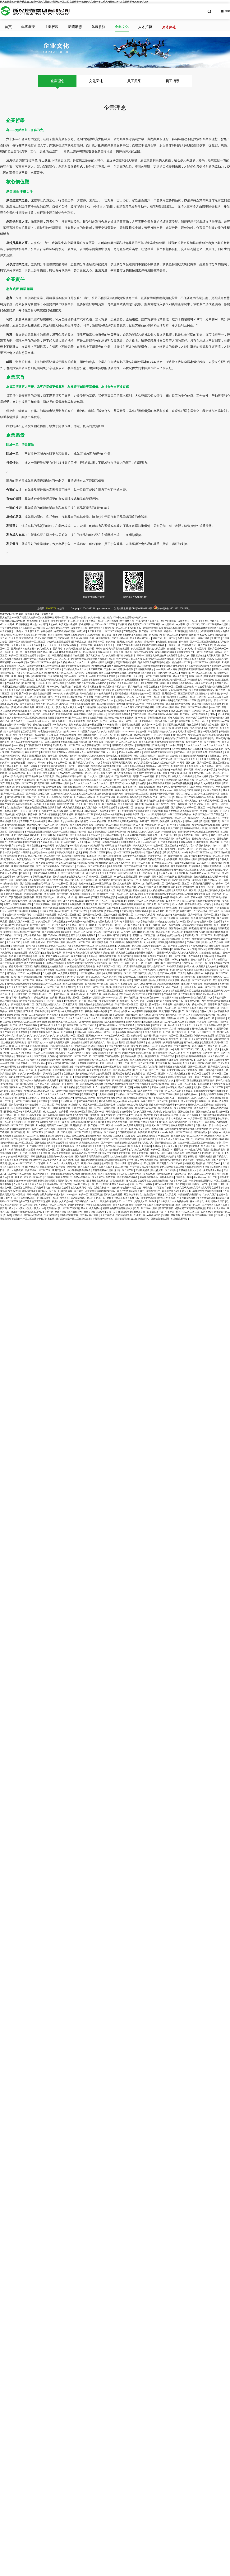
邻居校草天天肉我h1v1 (157, 766)
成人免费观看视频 (72, 807)
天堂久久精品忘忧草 (133, 766)
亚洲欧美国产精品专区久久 (143, 1122)
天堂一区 (49, 1146)
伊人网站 (154, 866)
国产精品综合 (157, 1118)
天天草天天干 (196, 1122)
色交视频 (110, 1146)
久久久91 (16, 742)
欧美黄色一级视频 (68, 624)
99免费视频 (135, 897)
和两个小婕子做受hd (22, 997)
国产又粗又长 (93, 655)
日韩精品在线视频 (53, 963)
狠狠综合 (173, 641)
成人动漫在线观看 (184, 1167)
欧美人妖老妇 (146, 742)
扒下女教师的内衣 (32, 935)
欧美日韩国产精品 (168, 1011)
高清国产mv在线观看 (144, 776)
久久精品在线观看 (13, 970)
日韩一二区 (78, 849)
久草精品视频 (186, 842)
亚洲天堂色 (189, 1160)
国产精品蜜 (65, 1184)
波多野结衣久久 (109, 1129)
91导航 (165, 1215)
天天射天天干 (32, 631)
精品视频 (93, 1001)
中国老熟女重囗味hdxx (180, 894)
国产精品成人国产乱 (162, 862)
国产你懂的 (214, 1021)
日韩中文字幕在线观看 (34, 659)
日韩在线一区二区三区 (187, 849)
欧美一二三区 (57, 1018)
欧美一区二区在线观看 (146, 1208)
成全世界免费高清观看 (207, 970)
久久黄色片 (105, 1070)
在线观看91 (168, 624)
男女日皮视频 (135, 686)
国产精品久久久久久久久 (215, 1205)
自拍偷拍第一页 (18, 738)
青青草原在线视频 (30, 1028)
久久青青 (45, 621)
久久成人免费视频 (208, 759)
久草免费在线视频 (220, 1084)
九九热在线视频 (37, 900)
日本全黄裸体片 (59, 721)
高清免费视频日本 (208, 859)
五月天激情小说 (112, 970)
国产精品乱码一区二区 (154, 824)
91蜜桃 (19, 963)
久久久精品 (144, 1015)
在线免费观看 (204, 977)
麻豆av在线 (85, 897)
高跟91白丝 (132, 1015)
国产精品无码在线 (33, 1215)
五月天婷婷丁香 (41, 1173)
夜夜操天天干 (31, 748)
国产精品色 (64, 638)
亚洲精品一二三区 (135, 748)
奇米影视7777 (212, 1122)
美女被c (197, 1087)
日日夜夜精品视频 (126, 1132)
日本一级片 (6, 852)
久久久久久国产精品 (17, 987)
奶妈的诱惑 (123, 797)
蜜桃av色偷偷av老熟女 (130, 752)
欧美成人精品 (110, 994)
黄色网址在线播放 (160, 880)
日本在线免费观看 (65, 804)
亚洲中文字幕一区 (157, 856)
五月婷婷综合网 (212, 742)
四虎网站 (185, 918)
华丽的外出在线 (46, 1218)
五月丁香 (141, 697)
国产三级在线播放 (95, 759)
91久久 (226, 790)
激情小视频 (7, 1142)
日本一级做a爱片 (111, 724)
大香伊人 (193, 952)
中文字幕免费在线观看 (119, 1153)
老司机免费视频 (107, 1101)
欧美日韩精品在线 (131, 1187)
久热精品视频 (71, 693)
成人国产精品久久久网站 (81, 762)
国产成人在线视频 (122, 883)
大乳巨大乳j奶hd (199, 728)
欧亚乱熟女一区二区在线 (170, 1163)
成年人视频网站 (176, 717)
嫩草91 (220, 883)
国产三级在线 (32, 776)
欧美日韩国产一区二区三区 (50, 928)
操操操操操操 (217, 1097)
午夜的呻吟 (138, 852)
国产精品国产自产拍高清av (113, 686)
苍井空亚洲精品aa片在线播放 (163, 714)
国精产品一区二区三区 (23, 980)
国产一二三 (75, 717)
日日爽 (113, 983)
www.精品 (18, 745)
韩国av (75, 700)
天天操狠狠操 (117, 942)
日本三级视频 (52, 742)
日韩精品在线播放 (53, 869)
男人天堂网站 (125, 804)
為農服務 (98, 27)
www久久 (58, 693)
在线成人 (193, 631)
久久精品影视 (90, 707)
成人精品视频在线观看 (160, 890)
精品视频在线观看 (20, 918)
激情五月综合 (205, 700)
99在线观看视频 (175, 966)
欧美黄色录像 (56, 738)
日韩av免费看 (34, 1115)
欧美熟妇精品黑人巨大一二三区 (51, 831)
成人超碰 (31, 828)
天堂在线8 (104, 672)
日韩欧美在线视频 (121, 1080)
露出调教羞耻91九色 (166, 1142)
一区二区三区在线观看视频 (206, 662)
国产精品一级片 (183, 752)
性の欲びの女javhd (115, 717)
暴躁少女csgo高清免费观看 (208, 783)
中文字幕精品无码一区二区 (96, 745)
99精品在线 (17, 752)
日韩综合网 (117, 652)
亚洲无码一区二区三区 (137, 900)
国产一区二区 (140, 1070)
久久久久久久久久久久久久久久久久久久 (205, 745)
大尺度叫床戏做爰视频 (158, 748)
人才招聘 (145, 27)
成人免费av (13, 704)
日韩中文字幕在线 (212, 866)
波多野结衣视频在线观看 (161, 659)
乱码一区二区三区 (124, 1170)
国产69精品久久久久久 (186, 759)
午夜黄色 (42, 731)
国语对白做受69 (12, 1111)
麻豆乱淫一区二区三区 (94, 852)
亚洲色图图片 (69, 1059)
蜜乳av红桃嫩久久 (209, 621)
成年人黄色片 (192, 800)
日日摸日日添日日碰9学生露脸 (173, 728)
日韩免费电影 (113, 1111)
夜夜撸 (88, 1011)
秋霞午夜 (16, 790)
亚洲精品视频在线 (111, 835)
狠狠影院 (134, 797)
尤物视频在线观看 (33, 869)
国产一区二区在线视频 (187, 1080)
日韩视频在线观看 (107, 956)
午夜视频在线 (117, 900)
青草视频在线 (26, 638)
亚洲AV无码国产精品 (218, 659)
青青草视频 (63, 835)
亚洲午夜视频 (30, 1118)
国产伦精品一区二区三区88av (102, 721)
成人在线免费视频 (114, 1021)
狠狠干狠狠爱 (18, 762)
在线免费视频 (78, 1122)
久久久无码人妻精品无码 (193, 648)
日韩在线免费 (216, 1059)
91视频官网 (191, 932)
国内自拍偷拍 (20, 818)
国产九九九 (201, 1049)
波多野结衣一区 (96, 641)
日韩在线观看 (216, 752)
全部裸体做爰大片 (145, 952)
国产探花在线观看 (177, 945)
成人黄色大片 (18, 721)
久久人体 (93, 776)
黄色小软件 (150, 641)
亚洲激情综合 (170, 780)
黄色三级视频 (31, 766)
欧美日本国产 (7, 845)
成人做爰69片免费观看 (104, 1177)
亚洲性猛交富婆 (111, 932)
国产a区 (186, 938)
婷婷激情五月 (127, 621)
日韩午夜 (100, 648)
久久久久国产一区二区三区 (91, 987)
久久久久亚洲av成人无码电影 (77, 828)
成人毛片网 (35, 952)
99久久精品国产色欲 (128, 683)
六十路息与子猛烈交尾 (142, 1115)
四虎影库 (204, 821)
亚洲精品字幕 (138, 1211)
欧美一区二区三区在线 (73, 621)
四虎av (139, 641)
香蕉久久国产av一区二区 (22, 921)
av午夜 (145, 1118)
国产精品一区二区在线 (151, 631)
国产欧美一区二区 (201, 710)
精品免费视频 (213, 900)
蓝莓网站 (137, 935)
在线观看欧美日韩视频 (204, 1015)
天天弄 (184, 672)
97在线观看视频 (130, 679)
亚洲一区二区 (126, 914)
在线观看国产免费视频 (49, 790)
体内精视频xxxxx (22, 876)
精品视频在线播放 (112, 1135)
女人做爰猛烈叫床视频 (18, 807)
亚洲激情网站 (212, 831)
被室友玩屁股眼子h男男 (21, 1011)
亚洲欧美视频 (143, 1170)
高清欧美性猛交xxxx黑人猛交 (51, 897)
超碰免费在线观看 (119, 1149)
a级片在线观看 (169, 621)
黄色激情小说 (212, 1008)
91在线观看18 (55, 821)
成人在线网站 (79, 1187)
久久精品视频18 (17, 828)
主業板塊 (51, 27)
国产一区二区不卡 (51, 1049)
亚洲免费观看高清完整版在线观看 (89, 659)
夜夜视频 (193, 928)
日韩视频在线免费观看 (158, 807)
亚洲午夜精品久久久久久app (190, 659)
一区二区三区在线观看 (25, 1101)
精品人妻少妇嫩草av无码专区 (172, 786)
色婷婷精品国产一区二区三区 (19, 862)
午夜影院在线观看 (60, 783)
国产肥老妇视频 (208, 928)
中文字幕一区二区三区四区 (30, 672)
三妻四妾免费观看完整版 (22, 897)
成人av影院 (79, 710)
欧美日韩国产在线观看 (109, 887)
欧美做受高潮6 (197, 773)
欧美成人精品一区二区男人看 (114, 949)
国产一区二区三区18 (151, 679)
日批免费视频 (54, 797)
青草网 (14, 693)
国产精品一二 (116, 963)
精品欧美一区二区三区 (74, 932)
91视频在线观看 (96, 662)
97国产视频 (74, 1094)
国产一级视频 (195, 914)
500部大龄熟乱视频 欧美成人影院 (160, 628)
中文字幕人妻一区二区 (187, 624)
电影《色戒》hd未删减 (182, 970)
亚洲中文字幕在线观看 (23, 866)
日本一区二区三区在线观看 (102, 1108)
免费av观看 (77, 983)
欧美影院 (207, 990)
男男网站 (58, 648)
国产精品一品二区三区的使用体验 (55, 1191)
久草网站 (80, 672)
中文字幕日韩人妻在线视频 (133, 659)
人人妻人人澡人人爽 (174, 1021)
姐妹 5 (102, 1153)
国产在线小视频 (191, 1042)
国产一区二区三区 (131, 970)
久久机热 (137, 676)
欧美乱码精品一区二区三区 (31, 859)
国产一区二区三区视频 (143, 1063)
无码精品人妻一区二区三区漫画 (63, 1208)
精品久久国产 (180, 676)
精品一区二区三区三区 (180, 1035)
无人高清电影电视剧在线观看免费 (123, 759)
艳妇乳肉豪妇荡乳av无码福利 (66, 890)
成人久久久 (214, 818)
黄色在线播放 (41, 997)
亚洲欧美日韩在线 (20, 648)
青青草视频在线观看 (103, 1170)
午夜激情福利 (194, 1053)
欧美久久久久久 (217, 628)
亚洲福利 (122, 624)
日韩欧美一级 (54, 900)
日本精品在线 (135, 928)
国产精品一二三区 (16, 973)
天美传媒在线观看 (52, 1073)
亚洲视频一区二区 (140, 949)
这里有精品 (70, 1087)
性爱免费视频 (186, 835)
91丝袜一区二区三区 (108, 980)
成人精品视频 (96, 742)
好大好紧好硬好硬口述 (62, 1066)
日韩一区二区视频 (55, 683)
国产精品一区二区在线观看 (194, 714)
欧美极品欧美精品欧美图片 (150, 859)
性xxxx (169, 1049)
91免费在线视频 (202, 894)
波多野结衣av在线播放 (34, 690)
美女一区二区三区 (128, 721)
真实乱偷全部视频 (169, 683)
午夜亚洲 (76, 686)
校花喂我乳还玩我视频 (46, 735)
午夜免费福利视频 (182, 783)
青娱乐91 (116, 1187)
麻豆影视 (192, 1156)
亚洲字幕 (40, 683)
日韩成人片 (117, 1008)
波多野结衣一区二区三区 (22, 679)
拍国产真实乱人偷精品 (58, 956)
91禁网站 (178, 797)
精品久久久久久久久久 (180, 1025)
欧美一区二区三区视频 (141, 1184)
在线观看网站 (170, 994)
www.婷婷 (72, 1194)
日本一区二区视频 (37, 738)
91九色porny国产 (38, 624)
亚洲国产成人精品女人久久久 (148, 849)
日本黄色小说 (159, 1015)
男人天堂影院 (68, 987)
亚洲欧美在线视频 (70, 1149)
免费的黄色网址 (76, 1205)
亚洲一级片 (100, 738)
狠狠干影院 (100, 828)
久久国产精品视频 (67, 645)
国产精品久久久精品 (218, 1066)
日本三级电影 (163, 776)
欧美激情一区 (77, 1111)
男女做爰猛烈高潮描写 (118, 800)
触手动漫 (129, 669)
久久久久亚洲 (124, 849)
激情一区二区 (202, 835)
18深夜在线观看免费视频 (101, 790)
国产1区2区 (137, 800)
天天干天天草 (27, 704)
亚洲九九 (95, 1115)
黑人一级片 (214, 1049)
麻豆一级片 (166, 700)
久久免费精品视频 (51, 932)
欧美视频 (142, 1132)
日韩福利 (23, 669)
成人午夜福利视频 (28, 1025)
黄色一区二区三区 (22, 938)
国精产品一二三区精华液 (137, 880)
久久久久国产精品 (21, 990)
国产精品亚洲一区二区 (184, 1032)
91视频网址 (123, 1001)
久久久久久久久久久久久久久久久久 (90, 783)
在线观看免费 (93, 634)
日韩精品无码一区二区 (212, 800)
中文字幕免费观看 (155, 704)
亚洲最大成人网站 (216, 1208)
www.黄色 (143, 818)
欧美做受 (55, 621)
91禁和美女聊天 (8, 669)
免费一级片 (39, 956)
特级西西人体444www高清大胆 (134, 735)
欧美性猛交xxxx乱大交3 (183, 949)
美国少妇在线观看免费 (23, 707)
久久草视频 (40, 1163)
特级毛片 (172, 1087)
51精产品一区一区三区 (165, 638)
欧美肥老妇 (28, 683)
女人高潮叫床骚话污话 (45, 938)
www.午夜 (143, 887)
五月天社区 (110, 890)
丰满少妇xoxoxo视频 (146, 1108)
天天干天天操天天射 (122, 762)
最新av (130, 717)
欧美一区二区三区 (207, 987)
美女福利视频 (54, 690)
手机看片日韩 (217, 1184)
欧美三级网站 (118, 748)
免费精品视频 (16, 842)
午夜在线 (154, 790)
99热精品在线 (20, 710)
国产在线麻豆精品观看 (213, 735)
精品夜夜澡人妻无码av (123, 745)
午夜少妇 (81, 631)
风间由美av (136, 628)
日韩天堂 (189, 769)
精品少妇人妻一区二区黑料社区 (44, 856)
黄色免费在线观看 (42, 724)
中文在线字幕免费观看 (173, 666)
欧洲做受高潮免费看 (90, 838)
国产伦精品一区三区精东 (13, 1115)
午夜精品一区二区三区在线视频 (102, 621)
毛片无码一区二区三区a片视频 (41, 662)
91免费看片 (88, 1139)
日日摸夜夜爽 (117, 1118)
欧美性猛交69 (88, 1094)
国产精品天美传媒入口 (144, 973)
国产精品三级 (79, 641)
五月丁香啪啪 (139, 714)
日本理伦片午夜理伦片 (29, 932)
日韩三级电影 (48, 835)
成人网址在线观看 (211, 790)
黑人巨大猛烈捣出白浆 (83, 638)
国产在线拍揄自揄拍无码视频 (199, 797)
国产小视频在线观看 (54, 1129)
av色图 (92, 676)
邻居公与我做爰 (21, 852)
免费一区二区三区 (183, 1049)
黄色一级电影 (82, 800)
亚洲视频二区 (23, 925)
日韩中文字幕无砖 (35, 945)
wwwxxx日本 (123, 1146)
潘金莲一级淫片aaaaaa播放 (193, 628)
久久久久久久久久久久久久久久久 (83, 1018)
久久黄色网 (35, 710)
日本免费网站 (151, 800)
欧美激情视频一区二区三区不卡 (192, 721)
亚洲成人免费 (203, 1160)
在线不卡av (113, 828)
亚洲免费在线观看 (53, 977)
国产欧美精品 (105, 1122)
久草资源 (107, 634)
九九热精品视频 (156, 977)
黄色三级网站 (79, 1135)
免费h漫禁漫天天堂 (113, 793)
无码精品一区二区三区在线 (192, 697)
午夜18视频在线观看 (65, 631)
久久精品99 (62, 824)
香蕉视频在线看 (147, 786)
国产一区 (24, 693)
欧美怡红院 (130, 1097)
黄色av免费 (149, 1173)
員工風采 (134, 81)
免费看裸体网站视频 (114, 918)
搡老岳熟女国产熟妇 (93, 717)
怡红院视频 (146, 797)
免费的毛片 (177, 821)
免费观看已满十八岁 (179, 655)
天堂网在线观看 (123, 776)
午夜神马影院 (133, 814)
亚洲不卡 (100, 1198)
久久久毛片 (202, 1059)
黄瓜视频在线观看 (79, 894)
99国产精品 (63, 628)
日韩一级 (56, 990)
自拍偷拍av (173, 648)
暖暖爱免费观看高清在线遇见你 (195, 669)
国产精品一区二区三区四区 (211, 762)
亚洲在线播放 (159, 1087)
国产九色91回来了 (156, 966)
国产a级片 (214, 911)
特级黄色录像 (152, 773)
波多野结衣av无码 (122, 634)
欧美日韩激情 (19, 1042)
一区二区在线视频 (161, 735)
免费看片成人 (221, 683)
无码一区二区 (211, 914)
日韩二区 (181, 1156)
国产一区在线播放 (171, 925)
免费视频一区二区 (16, 666)
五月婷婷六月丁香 (206, 1032)
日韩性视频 (93, 690)
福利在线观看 (39, 676)
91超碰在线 (205, 952)
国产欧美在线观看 (76, 1039)
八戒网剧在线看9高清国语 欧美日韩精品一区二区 (34, 1149)
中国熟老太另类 (59, 838)
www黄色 (209, 679)
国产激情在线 (194, 790)
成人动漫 (72, 897)
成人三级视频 (122, 1039)
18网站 (181, 762)
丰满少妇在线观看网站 (168, 707)
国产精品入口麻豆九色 (38, 793)
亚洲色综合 (198, 880)
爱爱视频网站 (175, 856)
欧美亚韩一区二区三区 (116, 628)
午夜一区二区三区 (169, 634)
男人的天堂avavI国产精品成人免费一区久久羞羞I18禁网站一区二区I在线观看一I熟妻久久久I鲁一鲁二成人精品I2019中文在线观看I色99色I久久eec (74, 1)
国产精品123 (112, 755)
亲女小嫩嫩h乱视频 (165, 652)
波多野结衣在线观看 (11, 894)
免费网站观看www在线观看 (206, 824)
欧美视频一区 (203, 1101)
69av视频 (189, 1149)
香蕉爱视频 (10, 856)
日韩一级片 (17, 977)
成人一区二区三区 (24, 1142)
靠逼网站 (169, 849)
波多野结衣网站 (216, 949)
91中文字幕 (123, 1115)
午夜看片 (4, 686)
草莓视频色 (62, 1104)
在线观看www (85, 859)
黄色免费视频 (201, 876)
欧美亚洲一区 (7, 1108)
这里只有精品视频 (192, 983)
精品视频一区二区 (181, 662)
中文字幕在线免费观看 (160, 783)
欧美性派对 (207, 1042)
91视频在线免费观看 (41, 693)
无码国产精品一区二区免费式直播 (159, 842)
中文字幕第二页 (9, 1070)
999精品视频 (111, 911)
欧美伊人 (25, 873)
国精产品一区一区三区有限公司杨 (138, 769)
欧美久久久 (201, 769)
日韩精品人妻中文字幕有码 (78, 738)
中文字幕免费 (200, 752)
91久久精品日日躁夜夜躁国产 (108, 1087)
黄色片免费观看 (154, 738)
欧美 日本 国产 (50, 773)
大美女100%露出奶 (214, 748)
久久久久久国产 (12, 690)
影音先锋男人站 (194, 742)
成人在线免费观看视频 (148, 666)
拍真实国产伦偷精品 (46, 679)
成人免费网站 (155, 1042)
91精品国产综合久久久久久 (92, 731)
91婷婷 (138, 914)
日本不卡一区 (141, 828)
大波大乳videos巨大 (185, 862)
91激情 (225, 666)
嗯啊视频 (72, 1167)
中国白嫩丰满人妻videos (13, 621)
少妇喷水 (44, 766)
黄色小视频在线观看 (151, 907)
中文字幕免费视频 (9, 628)
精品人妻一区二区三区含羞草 (35, 849)
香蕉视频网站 (78, 956)
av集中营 (74, 838)
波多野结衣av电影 (125, 700)
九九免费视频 (81, 1115)
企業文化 (122, 27)
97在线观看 (7, 1084)
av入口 (225, 1125)
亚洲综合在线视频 (33, 894)
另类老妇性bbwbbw (121, 1028)
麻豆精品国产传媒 (94, 1111)
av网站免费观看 (210, 731)
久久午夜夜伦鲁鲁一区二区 (157, 1032)
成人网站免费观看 (86, 935)
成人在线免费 (205, 645)
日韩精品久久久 (24, 1056)
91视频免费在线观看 (113, 838)
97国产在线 (113, 907)
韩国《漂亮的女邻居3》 (173, 1018)
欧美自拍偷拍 (129, 1056)
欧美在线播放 (202, 776)
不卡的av (42, 762)
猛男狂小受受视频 (57, 697)
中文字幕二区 (47, 1104)
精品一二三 (44, 655)
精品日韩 (26, 755)
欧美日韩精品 (42, 783)
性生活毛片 (100, 714)
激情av (192, 634)
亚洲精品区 (81, 1032)
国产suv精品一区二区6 (76, 676)
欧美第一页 (80, 1180)
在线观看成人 (193, 1153)
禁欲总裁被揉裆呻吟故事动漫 (71, 776)
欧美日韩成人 (8, 859)
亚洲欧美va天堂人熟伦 (203, 838)
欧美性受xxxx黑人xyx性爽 (60, 1156)
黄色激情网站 (91, 1091)
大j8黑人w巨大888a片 (67, 862)
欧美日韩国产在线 (134, 990)
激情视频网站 (94, 1135)
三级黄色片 (202, 693)
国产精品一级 (62, 994)
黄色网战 (200, 1163)
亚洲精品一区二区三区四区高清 (178, 693)
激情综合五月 (89, 1173)
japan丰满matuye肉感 (128, 1101)
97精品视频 (22, 624)
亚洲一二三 (139, 883)
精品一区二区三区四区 (70, 914)
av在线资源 (177, 769)
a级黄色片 (21, 814)
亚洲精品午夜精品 (122, 1073)
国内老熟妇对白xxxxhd (111, 880)
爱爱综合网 (127, 755)
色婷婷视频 (61, 1211)
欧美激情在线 (177, 742)
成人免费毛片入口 (52, 1160)
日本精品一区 (58, 1084)
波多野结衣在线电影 (168, 755)
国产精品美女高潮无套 (41, 818)
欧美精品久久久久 (103, 645)
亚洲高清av (102, 862)
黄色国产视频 (64, 1028)
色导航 (26, 942)
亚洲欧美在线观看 (32, 907)
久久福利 (152, 1066)
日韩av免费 (197, 897)
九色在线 (71, 683)
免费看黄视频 (62, 1042)
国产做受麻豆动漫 (37, 1180)
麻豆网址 (223, 959)
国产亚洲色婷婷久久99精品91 (85, 835)
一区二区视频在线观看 (90, 973)
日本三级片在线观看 (136, 1180)
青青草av (139, 773)
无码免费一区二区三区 (34, 641)
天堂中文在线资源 (113, 669)
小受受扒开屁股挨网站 (202, 883)
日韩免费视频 (131, 997)
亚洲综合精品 (203, 1111)
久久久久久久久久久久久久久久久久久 (40, 1035)
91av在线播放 (32, 842)
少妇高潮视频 (11, 883)
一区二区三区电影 (107, 735)
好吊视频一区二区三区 (76, 869)
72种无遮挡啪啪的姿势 (104, 897)
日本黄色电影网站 (197, 945)
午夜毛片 (89, 697)
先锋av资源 (92, 672)
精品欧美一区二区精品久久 (70, 1053)
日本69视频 (188, 1215)
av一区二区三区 (24, 1163)
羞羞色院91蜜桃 (140, 911)
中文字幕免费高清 (67, 973)
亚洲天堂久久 (59, 1170)
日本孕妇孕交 (136, 1129)
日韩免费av (121, 928)
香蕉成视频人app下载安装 (74, 742)
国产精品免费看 (124, 1215)
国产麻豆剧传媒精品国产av (169, 1001)
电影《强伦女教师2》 (145, 755)
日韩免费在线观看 (149, 683)
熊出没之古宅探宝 (116, 1042)
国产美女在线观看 (113, 1194)
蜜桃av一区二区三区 (213, 1087)
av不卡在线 (93, 842)
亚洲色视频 (41, 1142)
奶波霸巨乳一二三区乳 (90, 818)
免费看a (161, 935)
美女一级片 (114, 1053)
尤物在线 (10, 838)
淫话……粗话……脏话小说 (190, 793)
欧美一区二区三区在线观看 (23, 655)
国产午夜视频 (7, 963)
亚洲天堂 (216, 638)
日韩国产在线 (29, 790)
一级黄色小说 (179, 1173)
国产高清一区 (150, 873)
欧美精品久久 (98, 1042)
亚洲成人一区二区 (119, 1035)
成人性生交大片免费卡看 (100, 1039)
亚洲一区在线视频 (101, 883)
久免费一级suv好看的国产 (147, 1215)
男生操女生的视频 (105, 945)
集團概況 (28, 27)
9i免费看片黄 (96, 970)
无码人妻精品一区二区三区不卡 (45, 669)
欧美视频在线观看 (61, 1187)
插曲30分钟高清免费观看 (193, 997)
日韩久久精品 (223, 1080)
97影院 (112, 683)
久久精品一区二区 (76, 925)
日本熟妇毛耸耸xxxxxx (151, 997)
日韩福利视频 (38, 1156)
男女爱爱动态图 (77, 721)
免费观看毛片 (146, 721)
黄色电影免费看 (136, 710)
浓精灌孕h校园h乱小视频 (194, 828)
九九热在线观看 (206, 869)
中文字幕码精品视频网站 (83, 704)
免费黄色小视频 (139, 1039)
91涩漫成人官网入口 (83, 1028)
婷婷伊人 (169, 631)
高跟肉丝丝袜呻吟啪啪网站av (100, 1191)
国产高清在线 (60, 876)
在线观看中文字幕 (129, 907)
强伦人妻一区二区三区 (119, 852)
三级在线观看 (193, 942)
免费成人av (194, 735)
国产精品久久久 (92, 804)
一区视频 (201, 1021)
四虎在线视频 (41, 1077)
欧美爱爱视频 (148, 1198)
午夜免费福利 (26, 735)
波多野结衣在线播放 (97, 1180)
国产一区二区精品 (188, 1011)
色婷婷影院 (107, 1163)
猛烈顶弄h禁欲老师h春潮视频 (46, 918)
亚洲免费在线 (168, 762)
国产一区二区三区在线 (201, 672)
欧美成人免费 (164, 914)
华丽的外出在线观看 (25, 780)
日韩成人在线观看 (123, 645)
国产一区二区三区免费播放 (204, 641)
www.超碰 (40, 1015)
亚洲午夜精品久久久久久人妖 (101, 849)
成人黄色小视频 (76, 959)
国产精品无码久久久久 (102, 700)
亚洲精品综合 (103, 638)
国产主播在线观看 (139, 1084)
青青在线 (53, 755)
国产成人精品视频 (156, 648)
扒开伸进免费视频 (172, 1042)
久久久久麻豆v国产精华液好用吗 (119, 655)
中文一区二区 (154, 697)
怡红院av (126, 1011)
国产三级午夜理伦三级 (49, 780)
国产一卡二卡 (20, 811)
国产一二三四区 (157, 1070)
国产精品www (63, 700)
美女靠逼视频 (115, 866)
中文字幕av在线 (182, 1046)
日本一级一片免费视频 (25, 652)
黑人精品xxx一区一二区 (205, 1177)
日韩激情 (184, 641)
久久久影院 (26, 628)
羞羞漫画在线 (66, 1115)
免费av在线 (57, 1173)
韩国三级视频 (206, 1070)
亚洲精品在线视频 (33, 977)
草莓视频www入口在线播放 (57, 710)
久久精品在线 (125, 956)
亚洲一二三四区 (12, 1053)
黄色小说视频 (170, 907)
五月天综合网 (75, 1211)
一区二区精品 (10, 735)
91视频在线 (39, 628)
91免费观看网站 (179, 1218)
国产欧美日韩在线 (181, 880)
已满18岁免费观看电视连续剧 (205, 1191)
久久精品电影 (55, 676)
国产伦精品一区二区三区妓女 (214, 856)
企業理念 (57, 81)
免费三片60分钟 (179, 804)
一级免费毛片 (195, 679)
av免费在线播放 (195, 1018)
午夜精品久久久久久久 (147, 621)
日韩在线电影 (42, 1011)
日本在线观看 (75, 697)
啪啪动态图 (184, 1028)
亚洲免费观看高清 (65, 1146)
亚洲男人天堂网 (134, 1021)
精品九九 (5, 1004)
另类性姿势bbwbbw (58, 717)
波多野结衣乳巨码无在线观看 (123, 821)
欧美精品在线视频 (103, 1004)
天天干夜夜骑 (34, 645)
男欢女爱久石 (83, 952)
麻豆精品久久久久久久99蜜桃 (101, 873)
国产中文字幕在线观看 (179, 824)
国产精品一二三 (96, 1125)
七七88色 (201, 634)
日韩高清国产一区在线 (95, 811)
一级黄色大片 (148, 728)
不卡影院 (29, 831)
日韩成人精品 (105, 773)
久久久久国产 (14, 942)
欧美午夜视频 (55, 634)
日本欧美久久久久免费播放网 (173, 1201)
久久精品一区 (55, 1087)
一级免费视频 (169, 831)
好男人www (70, 731)
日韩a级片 (220, 1215)
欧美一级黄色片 (137, 1205)
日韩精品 (131, 918)
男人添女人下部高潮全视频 (61, 1015)
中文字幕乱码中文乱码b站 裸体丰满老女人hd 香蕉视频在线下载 (73, 752)
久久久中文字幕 (174, 745)
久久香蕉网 (192, 766)
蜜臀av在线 (17, 759)
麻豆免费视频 (14, 1015)
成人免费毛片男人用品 (210, 1170)
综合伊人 (32, 762)
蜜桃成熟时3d (106, 776)
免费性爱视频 (41, 966)
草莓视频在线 (102, 1028)
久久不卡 (5, 762)
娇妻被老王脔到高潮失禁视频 (121, 662)
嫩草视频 (109, 845)
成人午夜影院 (188, 1101)
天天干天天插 (49, 645)
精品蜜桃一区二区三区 (180, 1039)
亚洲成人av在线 (125, 641)
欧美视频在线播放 (83, 714)
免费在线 (162, 641)
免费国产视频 (157, 900)
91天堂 (183, 634)
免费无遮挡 (184, 638)
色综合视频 (96, 869)
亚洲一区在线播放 (200, 638)
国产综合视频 (122, 693)
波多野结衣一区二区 (188, 621)
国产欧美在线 (214, 1163)
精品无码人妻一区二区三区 (41, 824)
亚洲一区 (123, 1129)
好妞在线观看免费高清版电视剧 (154, 662)
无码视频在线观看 (178, 690)
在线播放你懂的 (71, 1073)
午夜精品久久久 (166, 1080)
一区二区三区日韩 (168, 835)
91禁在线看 (195, 866)
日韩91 (135, 932)
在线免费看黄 (162, 742)
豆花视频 (217, 704)
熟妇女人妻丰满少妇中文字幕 (157, 759)
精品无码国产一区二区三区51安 (144, 624)
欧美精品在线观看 (188, 859)
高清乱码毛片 (196, 676)
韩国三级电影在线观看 (193, 900)
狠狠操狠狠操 (143, 745)
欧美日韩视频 (159, 814)
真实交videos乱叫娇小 (153, 724)
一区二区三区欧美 (112, 631)
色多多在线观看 (37, 880)
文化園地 (96, 81)
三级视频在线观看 (109, 842)
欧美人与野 (126, 980)
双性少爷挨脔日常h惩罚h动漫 (118, 1049)
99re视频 (194, 738)
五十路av (114, 1011)
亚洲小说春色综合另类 (173, 1153)
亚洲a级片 (112, 738)
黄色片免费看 (198, 959)
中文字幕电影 (103, 762)
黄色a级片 (64, 755)
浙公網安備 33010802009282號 (171, 607)
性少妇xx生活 (182, 897)
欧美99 (217, 666)
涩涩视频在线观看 (72, 786)
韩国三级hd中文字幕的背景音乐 (119, 869)
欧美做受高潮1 (167, 838)
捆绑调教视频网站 (87, 735)
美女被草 (185, 959)
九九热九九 (147, 1142)
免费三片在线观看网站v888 (112, 831)
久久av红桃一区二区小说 (65, 883)
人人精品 (87, 786)
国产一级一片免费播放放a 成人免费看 (39, 1080)
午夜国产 (145, 821)
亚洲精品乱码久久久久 (75, 669)
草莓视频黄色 (48, 1028)
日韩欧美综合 (17, 945)
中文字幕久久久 (100, 1149)
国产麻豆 (154, 887)
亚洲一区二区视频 (119, 1059)
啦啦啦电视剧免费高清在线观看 (150, 956)
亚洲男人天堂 (43, 707)
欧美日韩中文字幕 (167, 973)
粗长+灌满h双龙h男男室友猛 (16, 634)
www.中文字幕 (169, 1028)
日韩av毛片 (82, 970)
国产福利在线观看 (16, 797)
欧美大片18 (121, 790)
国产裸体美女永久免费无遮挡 (125, 672)
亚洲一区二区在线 (138, 790)
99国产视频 (84, 1021)
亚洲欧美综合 (185, 876)
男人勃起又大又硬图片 (150, 780)
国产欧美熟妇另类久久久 (49, 1004)
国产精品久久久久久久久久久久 (32, 838)
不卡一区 (48, 1211)
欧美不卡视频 (66, 814)
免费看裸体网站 (213, 1135)
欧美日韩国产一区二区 (147, 700)
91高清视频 (181, 631)
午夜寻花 (43, 1101)
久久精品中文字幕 (106, 797)
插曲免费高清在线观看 (79, 666)
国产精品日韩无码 (47, 652)
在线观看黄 (35, 1049)
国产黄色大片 (183, 704)
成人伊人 (154, 818)
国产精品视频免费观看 (18, 983)
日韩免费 (224, 759)
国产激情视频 (58, 766)
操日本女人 (6, 717)
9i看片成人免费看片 (195, 966)
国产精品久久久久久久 (51, 1025)
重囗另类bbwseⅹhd (124, 859)
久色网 (194, 918)
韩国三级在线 (198, 655)
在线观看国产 (14, 683)
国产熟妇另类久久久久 (157, 990)
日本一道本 (68, 952)
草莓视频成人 (214, 755)
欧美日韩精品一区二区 (123, 697)
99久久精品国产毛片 (140, 638)
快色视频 (154, 634)
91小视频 (74, 845)
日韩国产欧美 (15, 1091)
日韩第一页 (33, 1059)
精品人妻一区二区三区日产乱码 (52, 704)
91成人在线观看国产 (46, 638)
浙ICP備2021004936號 (140, 608)
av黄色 (159, 921)
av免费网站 (168, 897)
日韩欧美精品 (89, 887)
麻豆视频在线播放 (61, 849)
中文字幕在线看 (127, 1025)
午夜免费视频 (125, 983)
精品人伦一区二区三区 (90, 928)
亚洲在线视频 (27, 728)
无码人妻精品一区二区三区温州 (50, 1205)
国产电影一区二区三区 (13, 793)
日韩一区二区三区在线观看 (195, 707)
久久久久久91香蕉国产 (30, 1073)
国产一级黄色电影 (45, 714)
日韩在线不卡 (207, 1011)
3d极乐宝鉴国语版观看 (59, 641)
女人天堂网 (144, 987)
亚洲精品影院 (153, 1191)
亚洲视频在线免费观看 (27, 786)
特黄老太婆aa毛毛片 (151, 1004)
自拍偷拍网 (125, 911)
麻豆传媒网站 (61, 811)
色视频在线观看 (134, 942)
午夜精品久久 (55, 731)
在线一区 (141, 731)
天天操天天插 (168, 1056)
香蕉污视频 (50, 894)
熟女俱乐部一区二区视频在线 (85, 728)
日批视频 (191, 1021)
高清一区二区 (94, 932)
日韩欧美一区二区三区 (171, 686)
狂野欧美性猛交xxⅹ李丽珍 (174, 773)
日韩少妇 (138, 804)
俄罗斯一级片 (7, 1208)
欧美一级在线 (50, 907)
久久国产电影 (178, 766)
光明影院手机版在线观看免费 (46, 807)
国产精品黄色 (164, 1173)
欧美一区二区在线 (141, 862)
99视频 (224, 1122)
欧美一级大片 (200, 811)
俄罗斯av (155, 1153)
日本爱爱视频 (34, 666)
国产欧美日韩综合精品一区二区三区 (125, 1077)
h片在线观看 (185, 994)
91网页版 (158, 1187)
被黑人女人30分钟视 (182, 776)
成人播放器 (167, 1046)
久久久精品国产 (216, 1056)
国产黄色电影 (109, 804)
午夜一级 (210, 1018)
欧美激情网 (97, 845)
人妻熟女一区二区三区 (73, 1035)
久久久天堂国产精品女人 (199, 666)
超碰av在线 (85, 883)
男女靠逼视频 (140, 634)
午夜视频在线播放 (186, 1198)
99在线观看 (194, 956)
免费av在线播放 (68, 735)
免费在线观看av (195, 973)
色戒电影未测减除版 (108, 707)
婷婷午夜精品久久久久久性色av (87, 755)
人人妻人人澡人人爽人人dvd (66, 707)
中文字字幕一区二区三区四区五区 (106, 990)
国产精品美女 (179, 735)
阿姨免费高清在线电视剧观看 (150, 645)
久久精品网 (149, 914)
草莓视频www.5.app (51, 786)
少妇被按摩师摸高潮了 (41, 1032)
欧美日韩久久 (132, 838)
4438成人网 (176, 710)
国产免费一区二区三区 (99, 769)
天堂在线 (53, 624)
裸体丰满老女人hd (95, 710)
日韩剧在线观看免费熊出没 (45, 873)
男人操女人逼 (208, 1146)
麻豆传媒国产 (32, 752)
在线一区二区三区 (199, 780)
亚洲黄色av (130, 1008)
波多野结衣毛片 (175, 935)
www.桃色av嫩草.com (38, 721)
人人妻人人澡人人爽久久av (170, 1139)
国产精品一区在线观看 (199, 1073)
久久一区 (180, 921)
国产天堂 (171, 911)
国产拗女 (79, 1191)
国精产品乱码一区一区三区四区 (27, 1132)
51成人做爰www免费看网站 (120, 666)
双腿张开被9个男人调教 (162, 793)
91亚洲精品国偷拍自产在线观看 (68, 655)
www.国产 (215, 707)
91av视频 (41, 1125)
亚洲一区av (15, 641)
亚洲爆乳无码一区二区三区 (20, 783)
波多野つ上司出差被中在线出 (73, 679)
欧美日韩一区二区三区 (115, 925)
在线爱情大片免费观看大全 (136, 811)
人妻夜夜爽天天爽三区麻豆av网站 (150, 690)
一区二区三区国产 (47, 769)
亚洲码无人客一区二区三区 (59, 672)
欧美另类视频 (147, 1139)
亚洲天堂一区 (212, 793)
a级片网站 (172, 669)
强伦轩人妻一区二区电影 (184, 1084)
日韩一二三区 (144, 655)
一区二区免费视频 (204, 652)
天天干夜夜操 (62, 1122)
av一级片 (112, 752)
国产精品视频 (129, 887)
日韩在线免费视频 (106, 676)
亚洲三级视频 (147, 1001)
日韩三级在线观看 (71, 780)
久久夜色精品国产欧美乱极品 (80, 966)
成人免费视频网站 (45, 862)
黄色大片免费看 (145, 959)
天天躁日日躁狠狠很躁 (74, 690)
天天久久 (81, 842)
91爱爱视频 (177, 1149)
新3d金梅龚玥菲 (12, 731)
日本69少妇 (140, 717)
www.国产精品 (80, 1184)
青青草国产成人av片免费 (123, 783)
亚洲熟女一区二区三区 (42, 700)
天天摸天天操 (94, 631)
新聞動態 (75, 27)
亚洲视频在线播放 (144, 669)
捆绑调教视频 (23, 1108)
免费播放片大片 (185, 652)
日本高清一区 (173, 645)
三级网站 (5, 1132)
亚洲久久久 (33, 1097)
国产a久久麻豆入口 (41, 648)
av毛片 (120, 704)
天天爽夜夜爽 (95, 669)
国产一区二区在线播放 (48, 866)
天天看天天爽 (18, 645)
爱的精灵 (142, 783)
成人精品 (84, 700)
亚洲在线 (189, 686)
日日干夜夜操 (34, 773)
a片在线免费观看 (104, 693)
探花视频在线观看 (106, 704)
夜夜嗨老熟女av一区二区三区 (105, 679)
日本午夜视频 (24, 956)
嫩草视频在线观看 (201, 704)
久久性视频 (129, 1135)
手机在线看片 (23, 1063)
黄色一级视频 (179, 914)
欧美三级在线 (147, 932)
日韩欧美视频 (206, 1156)
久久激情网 (44, 1153)
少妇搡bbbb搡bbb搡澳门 (21, 714)
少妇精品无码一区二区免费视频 (64, 1139)
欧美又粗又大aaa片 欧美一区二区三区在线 (155, 845)
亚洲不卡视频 (39, 634)
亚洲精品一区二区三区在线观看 (20, 769)
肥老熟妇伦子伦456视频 (81, 652)
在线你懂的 (163, 769)
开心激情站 (150, 1163)
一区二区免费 (24, 1173)
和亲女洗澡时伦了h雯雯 (68, 852)
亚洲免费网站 (20, 994)
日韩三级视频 (141, 980)
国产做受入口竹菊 (135, 704)
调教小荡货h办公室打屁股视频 (113, 938)
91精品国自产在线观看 (176, 738)
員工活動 (172, 81)
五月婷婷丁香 (130, 631)
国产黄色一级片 (211, 1053)
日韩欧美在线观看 (61, 1108)
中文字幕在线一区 (79, 748)
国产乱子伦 (150, 935)
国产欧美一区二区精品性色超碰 (29, 717)
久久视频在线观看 (141, 945)
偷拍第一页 (114, 811)
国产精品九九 (68, 866)
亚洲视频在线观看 (131, 724)
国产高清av (192, 921)
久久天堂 (13, 638)
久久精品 (91, 956)
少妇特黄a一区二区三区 (157, 1125)
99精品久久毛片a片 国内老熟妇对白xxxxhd (200, 845)
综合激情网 (63, 894)
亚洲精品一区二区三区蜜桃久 (91, 866)
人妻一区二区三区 (215, 773)
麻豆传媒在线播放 (99, 1015)
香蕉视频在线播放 (157, 717)
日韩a (28, 676)
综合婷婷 (122, 710)
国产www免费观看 (164, 1184)
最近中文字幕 (131, 1194)
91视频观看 (95, 724)
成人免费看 (223, 714)
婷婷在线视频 (151, 686)
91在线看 (51, 628)
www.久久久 (37, 742)
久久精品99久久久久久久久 (72, 662)
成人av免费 (178, 904)
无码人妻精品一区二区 (175, 679)
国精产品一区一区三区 (179, 1015)
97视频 (37, 804)
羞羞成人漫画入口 (165, 1097)
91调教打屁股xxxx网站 (167, 959)
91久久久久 (203, 862)
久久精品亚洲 (138, 648)
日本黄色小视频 (64, 714)
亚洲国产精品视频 (24, 1084)
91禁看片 (63, 652)
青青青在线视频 (123, 845)
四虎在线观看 (20, 952)
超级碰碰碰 (222, 797)
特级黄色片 (158, 876)
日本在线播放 (201, 842)
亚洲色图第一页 (68, 1101)
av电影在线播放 (215, 807)
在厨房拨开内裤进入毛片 (53, 1194)
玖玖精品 (20, 845)
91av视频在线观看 (20, 700)
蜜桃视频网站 (86, 624)
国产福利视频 (170, 697)
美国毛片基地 (167, 1177)
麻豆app (170, 704)
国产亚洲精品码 (120, 638)
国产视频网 (66, 1080)
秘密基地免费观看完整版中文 (159, 752)
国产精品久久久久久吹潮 (191, 1008)
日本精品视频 (87, 693)
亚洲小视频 (17, 676)
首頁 (8, 27)
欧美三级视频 (124, 890)
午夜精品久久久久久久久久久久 (144, 831)
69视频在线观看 (156, 1049)
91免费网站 (48, 845)
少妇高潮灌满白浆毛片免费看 (215, 631)
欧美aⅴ (40, 980)
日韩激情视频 (85, 645)
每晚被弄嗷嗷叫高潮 (100, 1080)
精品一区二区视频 (63, 1032)
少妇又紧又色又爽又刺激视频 (115, 690)
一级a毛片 (18, 631)
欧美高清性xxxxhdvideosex (122, 731)
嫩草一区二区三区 (196, 807)
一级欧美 (181, 1104)
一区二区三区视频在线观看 (157, 676)
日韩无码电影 (163, 1063)
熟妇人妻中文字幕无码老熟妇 (92, 683)
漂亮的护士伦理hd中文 (41, 811)
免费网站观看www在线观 (191, 831)
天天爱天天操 (170, 1146)
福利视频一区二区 (84, 814)
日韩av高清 (136, 894)
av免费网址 (33, 621)
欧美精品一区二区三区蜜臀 (210, 887)
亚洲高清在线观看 (178, 928)
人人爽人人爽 (166, 873)
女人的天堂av (196, 804)
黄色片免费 (123, 1191)
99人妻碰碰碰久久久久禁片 (90, 1146)
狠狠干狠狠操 (207, 1080)
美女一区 (18, 766)
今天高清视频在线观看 (118, 648)
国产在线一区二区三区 (185, 869)
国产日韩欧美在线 (170, 963)
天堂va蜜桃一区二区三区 (84, 773)
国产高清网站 (171, 918)
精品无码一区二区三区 (59, 659)
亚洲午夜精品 (133, 1118)
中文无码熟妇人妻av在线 (67, 887)
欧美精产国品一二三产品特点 (208, 814)
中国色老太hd (189, 645)
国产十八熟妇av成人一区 (27, 1198)
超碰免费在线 (188, 977)
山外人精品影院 (98, 821)
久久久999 (37, 1129)
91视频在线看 (117, 1180)
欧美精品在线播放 (66, 980)
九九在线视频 (123, 945)
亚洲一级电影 (15, 1177)
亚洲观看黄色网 (100, 942)
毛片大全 (146, 814)
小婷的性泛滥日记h (74, 977)
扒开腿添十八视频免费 (70, 904)
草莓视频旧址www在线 (12, 662)
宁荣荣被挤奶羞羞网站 (189, 1194)
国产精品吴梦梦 (127, 959)
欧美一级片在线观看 (196, 717)
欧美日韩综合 (172, 997)
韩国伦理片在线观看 (112, 1018)
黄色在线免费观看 (99, 748)
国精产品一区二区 (36, 797)
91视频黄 (189, 1163)
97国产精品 (76, 811)
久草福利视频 (124, 676)
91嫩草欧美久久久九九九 (64, 793)
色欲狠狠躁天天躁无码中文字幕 (196, 683)
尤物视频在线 (160, 655)
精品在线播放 (192, 821)
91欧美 (120, 1104)
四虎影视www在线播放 (92, 1084)
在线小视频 (47, 631)
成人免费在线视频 (86, 938)
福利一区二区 (77, 759)
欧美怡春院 (137, 1035)
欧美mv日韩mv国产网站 (19, 724)
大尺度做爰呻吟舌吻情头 (202, 690)
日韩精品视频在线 (16, 1039)
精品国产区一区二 (197, 818)
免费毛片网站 (48, 1097)
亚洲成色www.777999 (97, 1035)
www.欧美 (161, 669)
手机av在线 (216, 780)
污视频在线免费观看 (74, 634)
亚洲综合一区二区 (59, 759)
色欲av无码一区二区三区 (195, 963)
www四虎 (13, 728)
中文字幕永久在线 (178, 1180)
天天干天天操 (180, 890)
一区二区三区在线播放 (78, 766)
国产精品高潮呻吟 (108, 1025)
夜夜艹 (187, 710)
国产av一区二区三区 (105, 624)
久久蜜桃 (69, 963)
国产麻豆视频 (50, 1115)
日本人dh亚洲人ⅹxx (73, 900)
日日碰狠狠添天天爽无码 (38, 745)
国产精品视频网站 (178, 1122)
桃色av (150, 710)
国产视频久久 (178, 807)
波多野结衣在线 (79, 628)
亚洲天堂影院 (29, 731)
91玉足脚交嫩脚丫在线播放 (61, 1063)
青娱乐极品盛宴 (64, 949)
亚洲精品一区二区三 (168, 672)
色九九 (82, 769)
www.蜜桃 (65, 773)
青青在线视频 (183, 838)
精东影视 (113, 659)
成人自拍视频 (90, 686)
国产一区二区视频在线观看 (215, 624)
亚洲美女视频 (39, 755)
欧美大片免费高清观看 (32, 1001)
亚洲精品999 (98, 666)
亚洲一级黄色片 (108, 1063)
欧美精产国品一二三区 (185, 700)
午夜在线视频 (108, 728)
